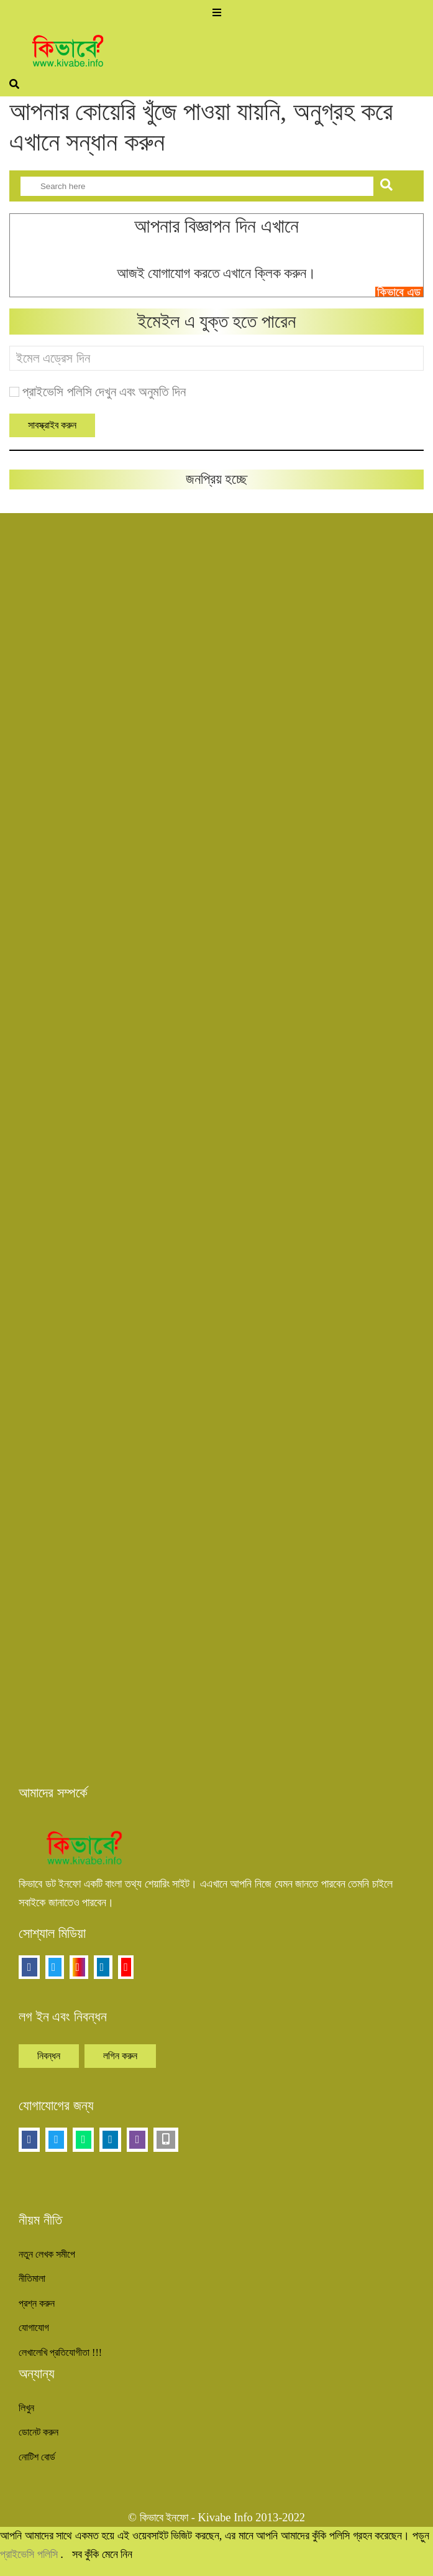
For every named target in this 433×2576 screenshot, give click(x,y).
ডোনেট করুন (38, 2432)
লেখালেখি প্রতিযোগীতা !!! (60, 2352)
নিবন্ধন (48, 2055)
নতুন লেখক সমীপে (47, 2254)
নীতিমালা (32, 2278)
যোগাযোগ (34, 2327)
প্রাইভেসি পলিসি (30, 2554)
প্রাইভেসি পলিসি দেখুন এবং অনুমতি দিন (103, 391)
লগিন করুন (120, 2055)
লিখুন (26, 2407)
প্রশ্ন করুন (37, 2303)
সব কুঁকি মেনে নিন (102, 2554)
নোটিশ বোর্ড (37, 2457)
